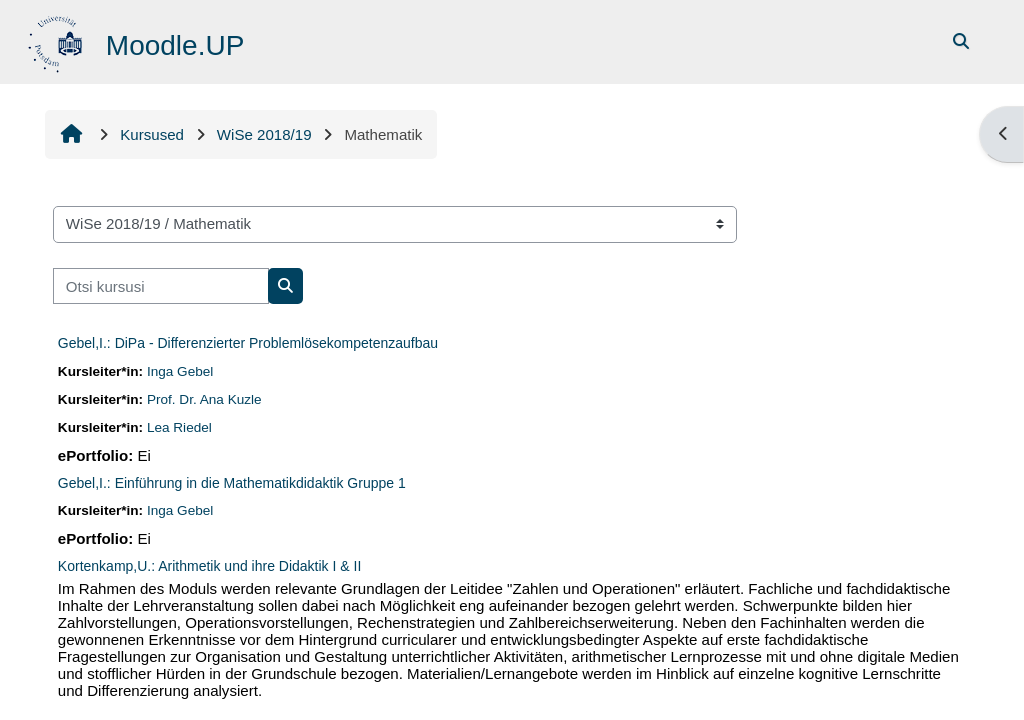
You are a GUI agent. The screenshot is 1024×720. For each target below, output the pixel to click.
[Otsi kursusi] (161, 286)
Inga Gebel (180, 371)
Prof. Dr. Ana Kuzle (204, 399)
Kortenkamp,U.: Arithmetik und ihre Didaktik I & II (209, 566)
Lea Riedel (179, 427)
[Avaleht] (57, 40)
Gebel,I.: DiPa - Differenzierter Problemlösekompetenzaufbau (248, 343)
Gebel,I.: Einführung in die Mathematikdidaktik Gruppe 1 (232, 483)
